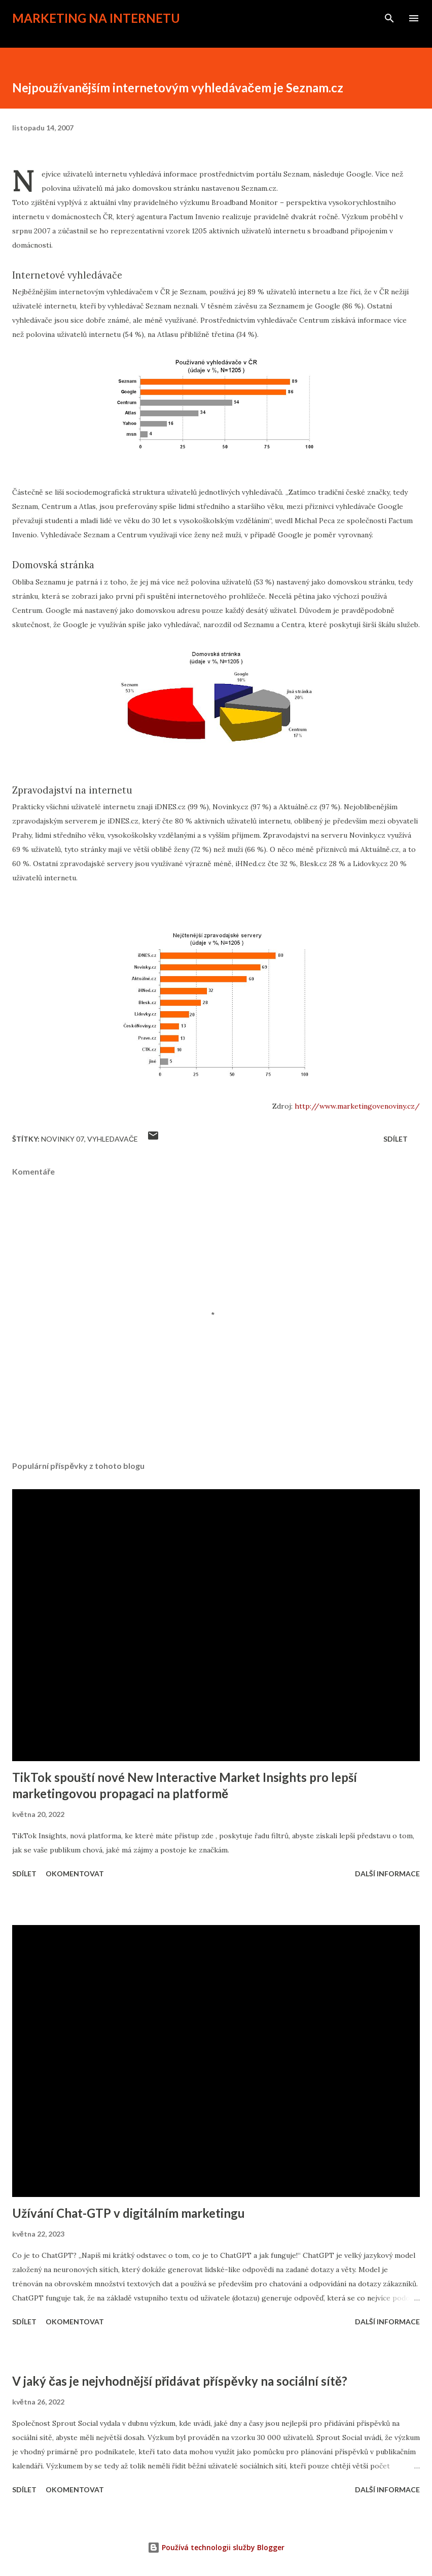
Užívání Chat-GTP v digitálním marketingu (128, 2213)
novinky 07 (62, 1139)
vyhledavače (112, 1139)
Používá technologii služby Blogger (216, 2547)
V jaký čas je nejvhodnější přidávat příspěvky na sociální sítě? (179, 2381)
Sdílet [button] (395, 1139)
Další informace (387, 1873)
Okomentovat (75, 1873)
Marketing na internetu (96, 18)
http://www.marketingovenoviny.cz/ (357, 1106)
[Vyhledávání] (389, 18)
